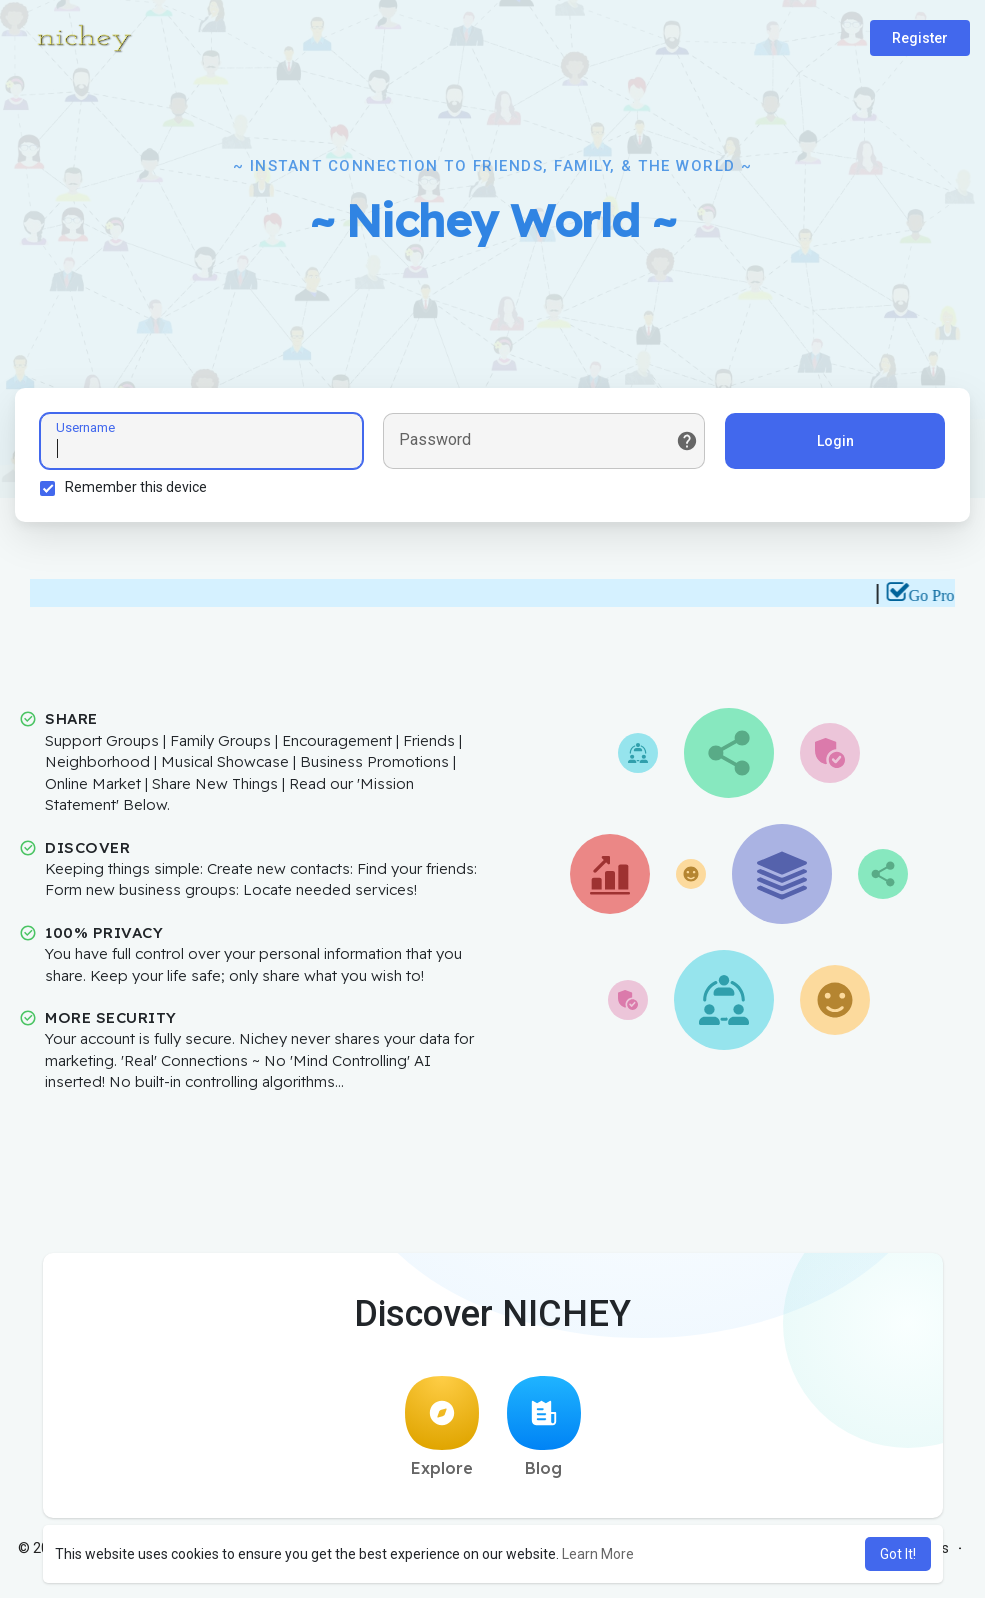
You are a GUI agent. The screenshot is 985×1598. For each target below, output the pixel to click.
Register (920, 38)
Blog (544, 1427)
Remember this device (136, 487)
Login (835, 441)
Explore (442, 1427)
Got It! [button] (898, 1554)
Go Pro (940, 595)
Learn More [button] (598, 1554)
